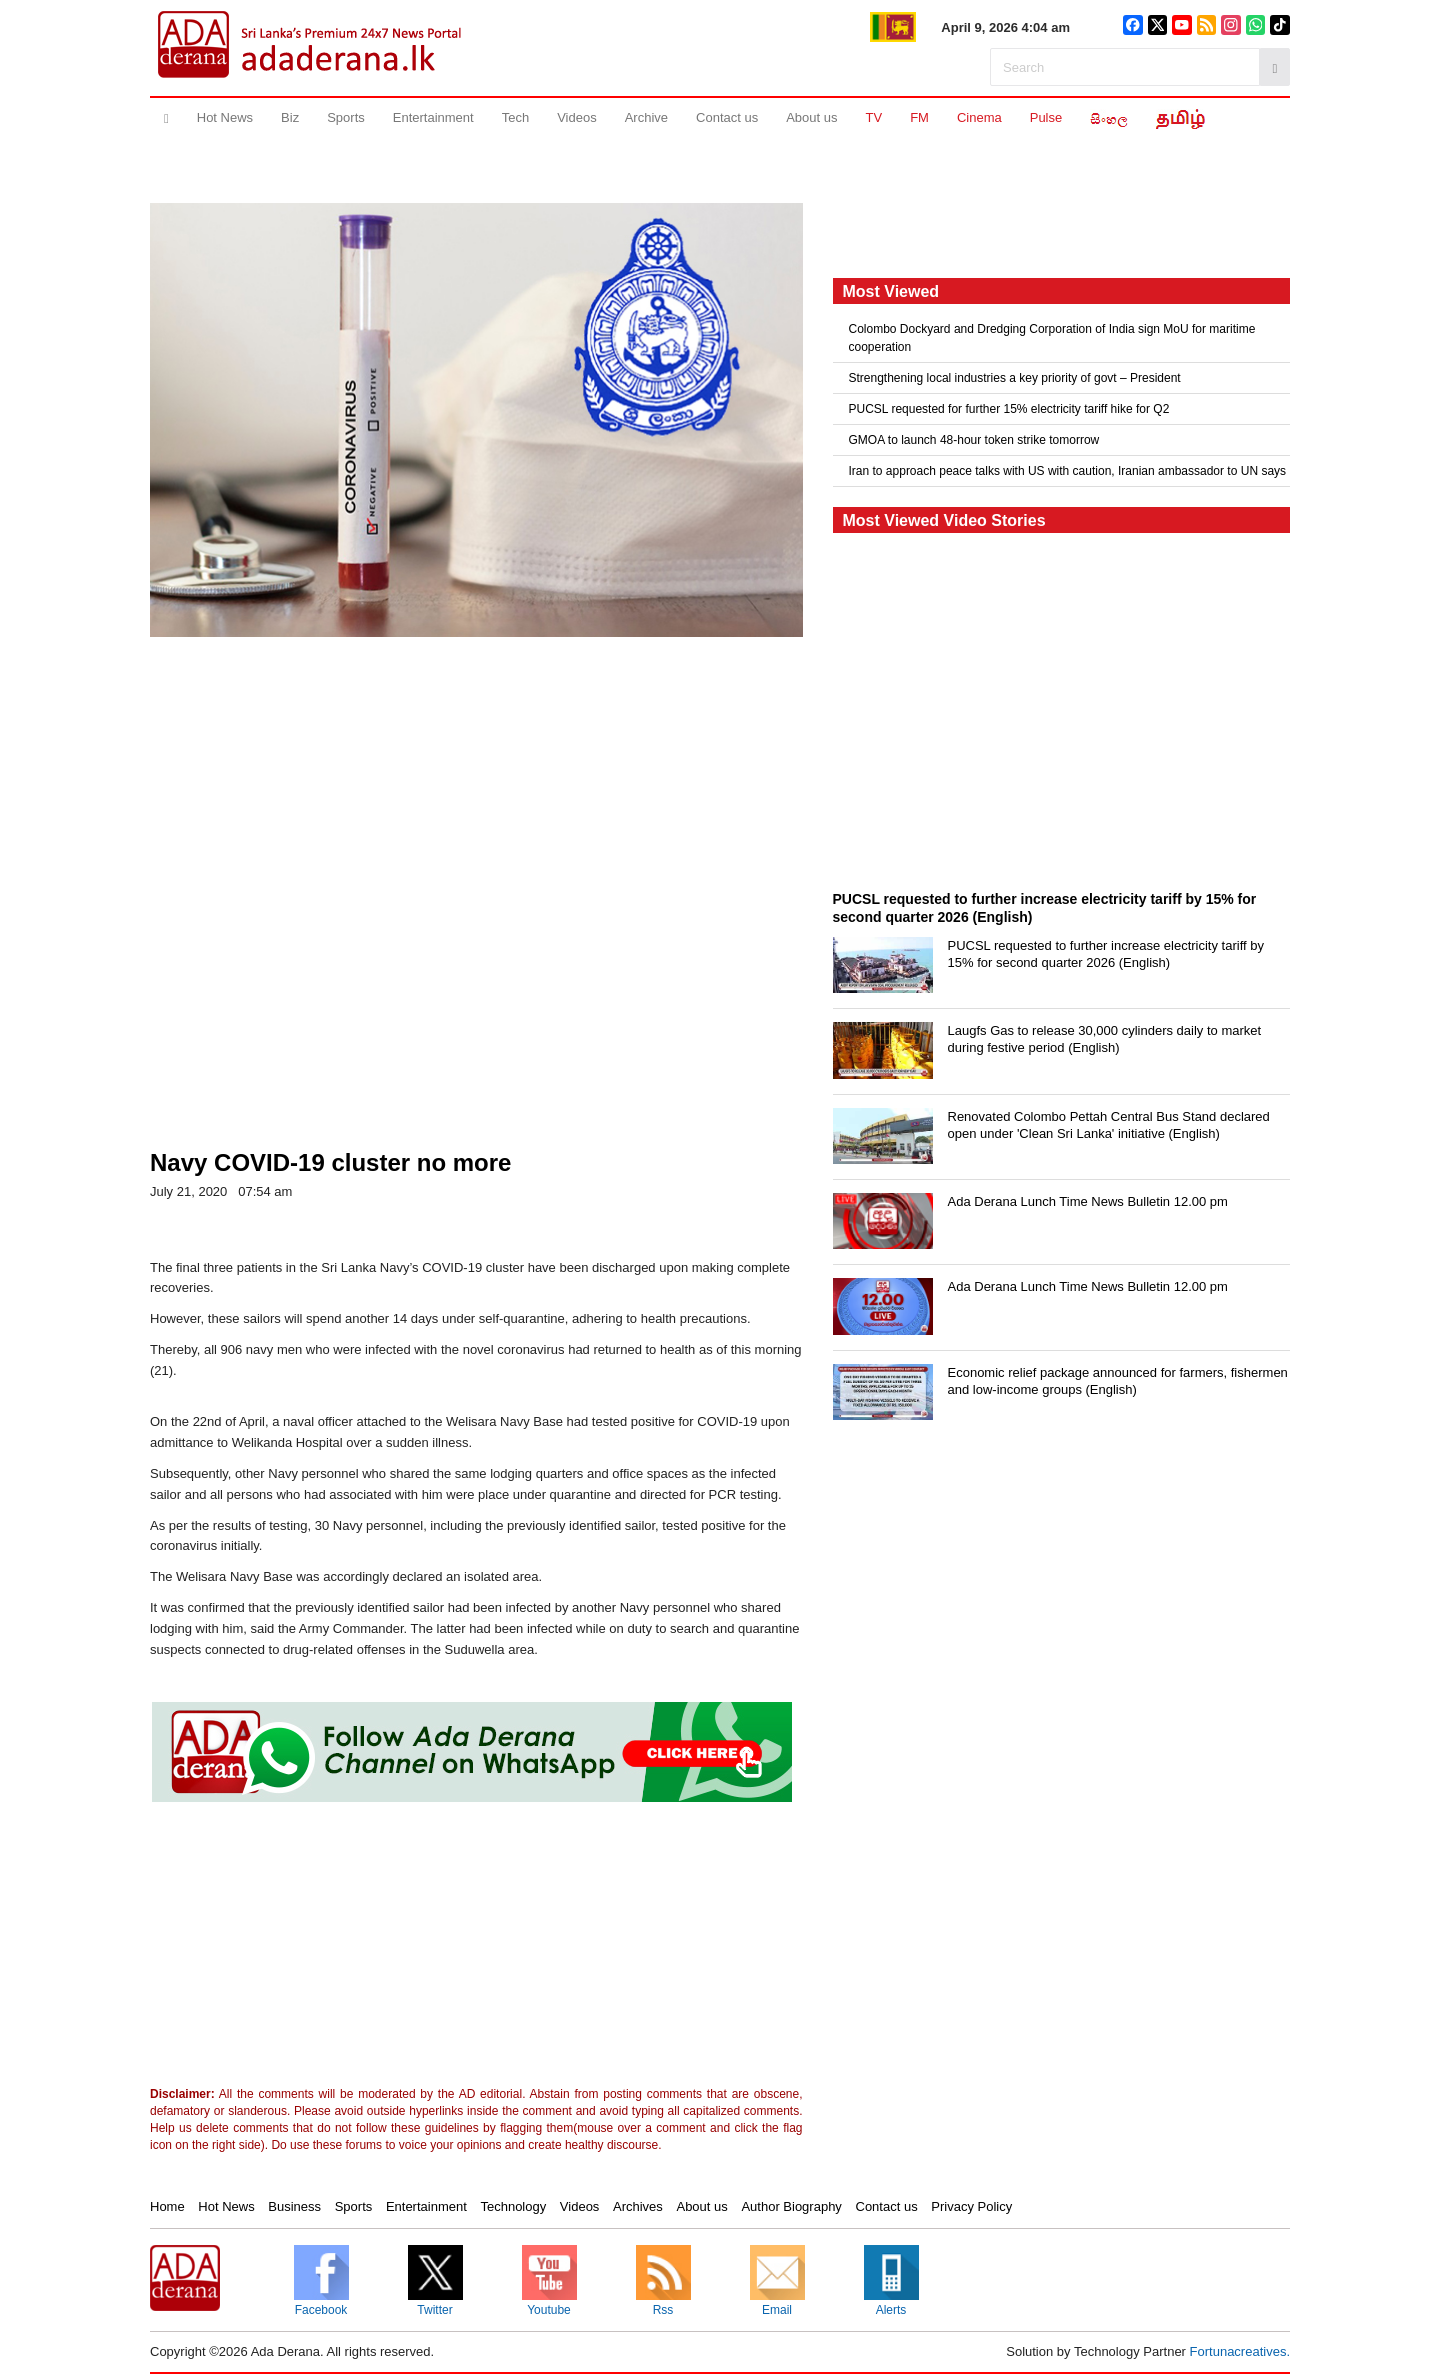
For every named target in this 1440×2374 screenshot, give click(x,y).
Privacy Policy (971, 2206)
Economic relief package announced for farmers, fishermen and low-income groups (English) (1118, 1381)
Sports (346, 117)
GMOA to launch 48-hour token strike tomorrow (974, 440)
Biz (290, 117)
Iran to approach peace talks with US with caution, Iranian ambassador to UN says (1068, 471)
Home (167, 2206)
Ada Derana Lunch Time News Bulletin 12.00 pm (1088, 1201)
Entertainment (433, 117)
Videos (577, 117)
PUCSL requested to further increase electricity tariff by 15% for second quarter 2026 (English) (1106, 954)
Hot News (225, 117)
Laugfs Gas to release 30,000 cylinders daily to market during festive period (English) (1105, 1039)
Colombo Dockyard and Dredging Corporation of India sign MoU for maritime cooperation (1052, 338)
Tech (515, 117)
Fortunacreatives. (1240, 2351)
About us (811, 117)
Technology (513, 2206)
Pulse (1046, 117)
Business (294, 2206)
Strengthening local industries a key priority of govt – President (1015, 378)
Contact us (727, 117)
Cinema (979, 117)
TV (874, 117)
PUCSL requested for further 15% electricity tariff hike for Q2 (1009, 409)
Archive (646, 117)
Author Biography (791, 2206)
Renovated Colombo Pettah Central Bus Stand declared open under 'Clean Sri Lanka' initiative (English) (1109, 1125)
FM (919, 117)
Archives (638, 2206)
